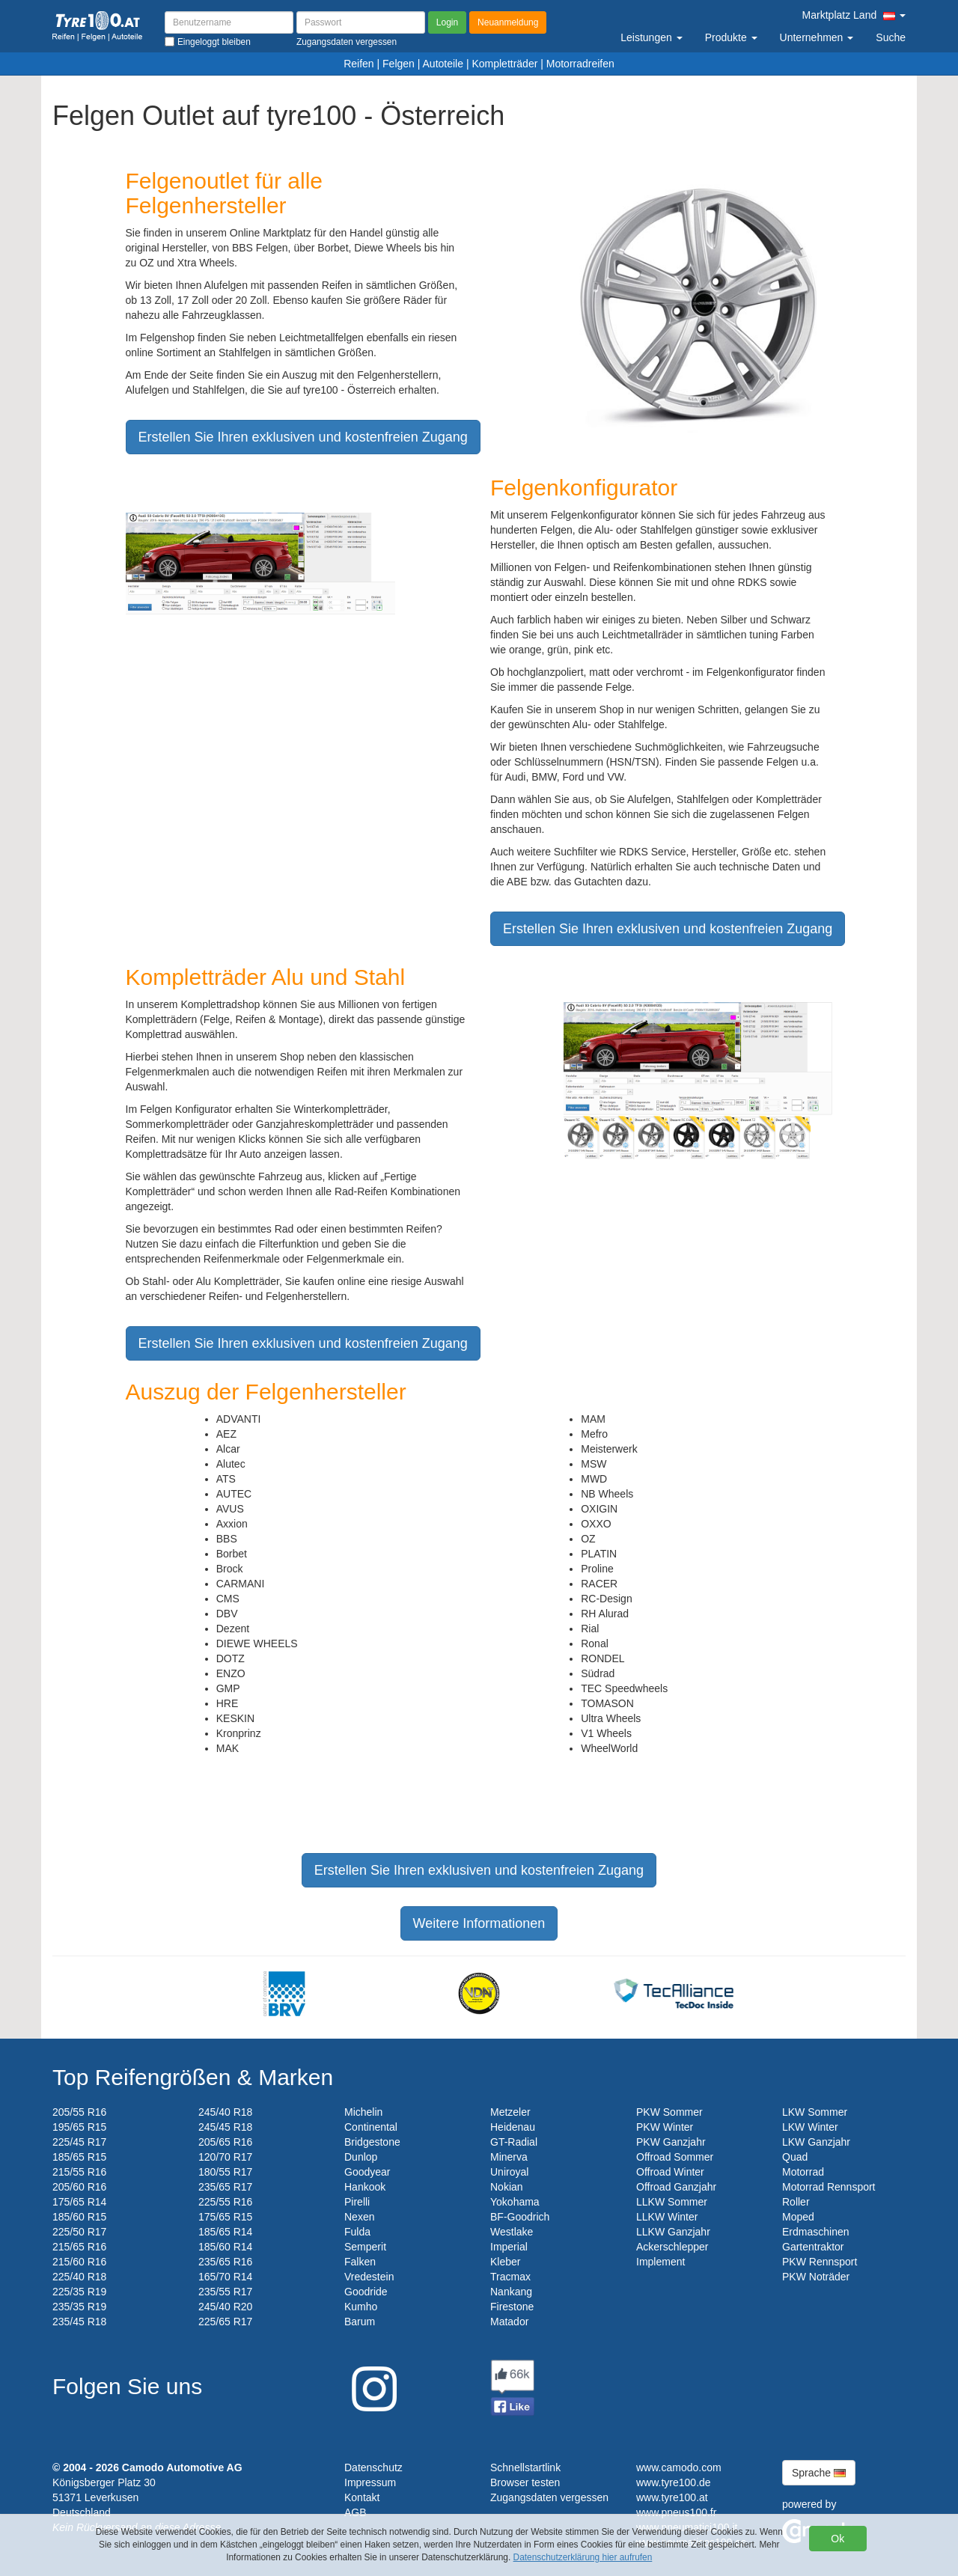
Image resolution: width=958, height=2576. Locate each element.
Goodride (366, 2292)
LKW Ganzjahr (816, 2142)
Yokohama (515, 2202)
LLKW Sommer (671, 2202)
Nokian (506, 2187)
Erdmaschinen (815, 2232)
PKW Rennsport (819, 2262)
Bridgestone (372, 2142)
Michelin (363, 2112)
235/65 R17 (225, 2187)
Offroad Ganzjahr (676, 2187)
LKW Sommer (814, 2112)
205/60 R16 (79, 2187)
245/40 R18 (225, 2112)
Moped (798, 2217)
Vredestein (369, 2277)
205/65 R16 (225, 2142)
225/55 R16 (225, 2202)
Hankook (364, 2187)
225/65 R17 (225, 2322)
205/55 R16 (79, 2112)
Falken (360, 2262)
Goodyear (367, 2172)
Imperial (509, 2247)
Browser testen (525, 2482)
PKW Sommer (669, 2112)
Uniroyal (509, 2172)
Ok (837, 2539)
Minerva (509, 2157)
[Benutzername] (229, 22)
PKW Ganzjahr (671, 2142)
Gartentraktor (812, 2247)
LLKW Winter (667, 2217)
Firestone (512, 2307)
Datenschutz (373, 2467)
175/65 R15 (225, 2217)
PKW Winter (664, 2127)
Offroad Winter (670, 2172)
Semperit (365, 2247)
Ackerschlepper (672, 2247)
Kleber (505, 2262)
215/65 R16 (79, 2247)
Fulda (357, 2232)
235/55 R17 (225, 2292)
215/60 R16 (79, 2262)
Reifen (358, 64)
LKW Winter (810, 2127)
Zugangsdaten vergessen (549, 2497)
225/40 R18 (79, 2277)
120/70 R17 (225, 2157)
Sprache (819, 2473)
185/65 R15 (79, 2157)
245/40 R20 (225, 2307)
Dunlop (360, 2157)
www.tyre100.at (672, 2497)
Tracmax (510, 2277)
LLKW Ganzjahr (673, 2232)
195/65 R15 (79, 2127)
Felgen (398, 64)
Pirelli (357, 2202)
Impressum (370, 2482)
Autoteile (443, 64)
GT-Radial (513, 2142)
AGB (355, 2512)
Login (447, 22)
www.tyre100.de (673, 2482)
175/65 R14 (79, 2202)
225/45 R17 (79, 2142)
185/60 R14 (225, 2247)
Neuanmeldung (508, 22)
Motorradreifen (580, 64)
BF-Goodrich (519, 2217)
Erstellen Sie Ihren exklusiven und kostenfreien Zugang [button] (303, 437)
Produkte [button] (731, 37)
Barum (359, 2322)
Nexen (359, 2217)
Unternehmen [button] (817, 37)
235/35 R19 (79, 2307)
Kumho (360, 2307)
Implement (660, 2262)
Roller (796, 2202)
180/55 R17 (225, 2172)
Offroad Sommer (674, 2157)
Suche (891, 37)
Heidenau (512, 2127)
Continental (370, 2127)
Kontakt (361, 2497)
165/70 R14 (225, 2277)
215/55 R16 (79, 2172)
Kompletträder (504, 64)
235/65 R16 (225, 2262)
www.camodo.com (678, 2467)
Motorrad (803, 2172)
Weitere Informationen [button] (479, 1923)
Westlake (511, 2232)
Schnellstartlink (525, 2467)
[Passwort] (360, 22)
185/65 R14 (225, 2232)
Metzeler (510, 2112)
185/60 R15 (79, 2217)
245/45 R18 (225, 2127)
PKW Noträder (815, 2277)
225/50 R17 (79, 2232)
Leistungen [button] (651, 37)
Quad (795, 2157)
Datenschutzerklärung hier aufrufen (583, 2557)
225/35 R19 (79, 2292)
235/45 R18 (79, 2322)
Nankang (511, 2292)
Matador (509, 2322)
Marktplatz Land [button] (854, 15)
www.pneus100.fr (676, 2512)
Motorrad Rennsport (829, 2187)
